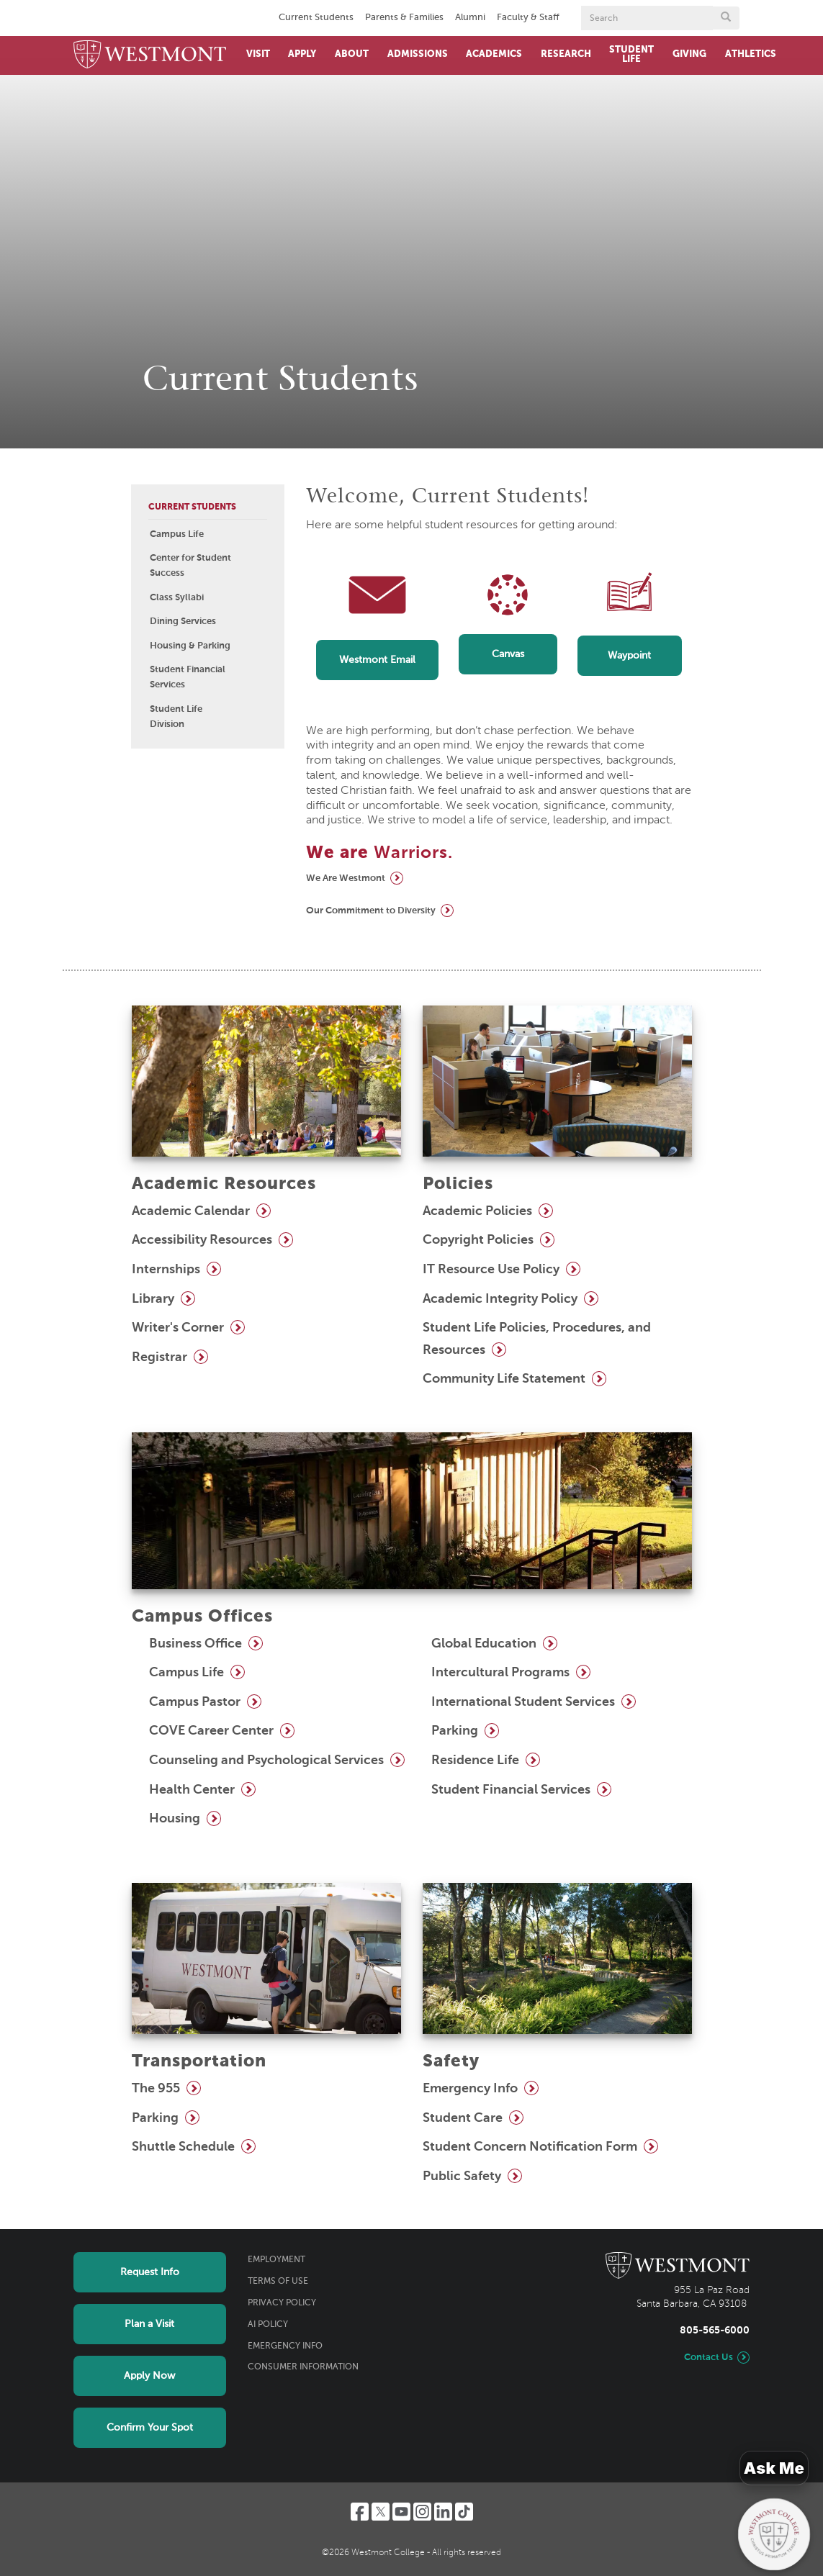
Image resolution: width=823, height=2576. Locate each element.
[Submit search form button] (725, 18)
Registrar (159, 1357)
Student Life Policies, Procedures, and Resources (537, 1339)
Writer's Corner (178, 1327)
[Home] (150, 55)
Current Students (316, 17)
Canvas (508, 654)
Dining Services (183, 621)
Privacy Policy (282, 2303)
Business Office (195, 1643)
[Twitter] (381, 2512)
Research (566, 54)
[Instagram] (422, 2512)
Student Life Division (176, 717)
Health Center (192, 1790)
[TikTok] (464, 2512)
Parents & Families (404, 17)
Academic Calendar (191, 1211)
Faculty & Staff (528, 17)
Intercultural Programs (500, 1672)
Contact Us (708, 2357)
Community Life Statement (504, 1379)
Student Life (631, 54)
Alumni (470, 17)
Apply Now (149, 2376)
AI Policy (268, 2324)
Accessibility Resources (202, 1240)
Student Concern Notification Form (530, 2147)
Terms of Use (278, 2281)
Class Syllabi (177, 597)
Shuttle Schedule (183, 2147)
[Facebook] (360, 2512)
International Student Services (523, 1702)
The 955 (156, 2088)
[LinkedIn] (443, 2512)
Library (153, 1299)
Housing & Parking (190, 646)
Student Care (463, 2118)
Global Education (483, 1643)
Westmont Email (377, 660)
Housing (174, 1818)
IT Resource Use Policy (491, 1269)
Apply (302, 54)
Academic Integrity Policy (500, 1299)
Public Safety (462, 2176)
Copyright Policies (478, 1240)
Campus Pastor (194, 1702)
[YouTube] (401, 2512)
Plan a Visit (149, 2324)
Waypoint (629, 656)
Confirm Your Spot (150, 2428)
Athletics (750, 54)
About (352, 54)
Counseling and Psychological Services (266, 1760)
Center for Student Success (190, 565)
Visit (258, 54)
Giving (689, 54)
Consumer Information (303, 2367)
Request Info (149, 2272)
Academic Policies (477, 1211)
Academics (494, 54)
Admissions (417, 54)
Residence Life (475, 1760)
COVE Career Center (211, 1731)
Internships (166, 1269)
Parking (454, 1731)
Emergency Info (470, 2088)
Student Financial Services (187, 677)
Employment (276, 2260)
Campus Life (177, 534)
